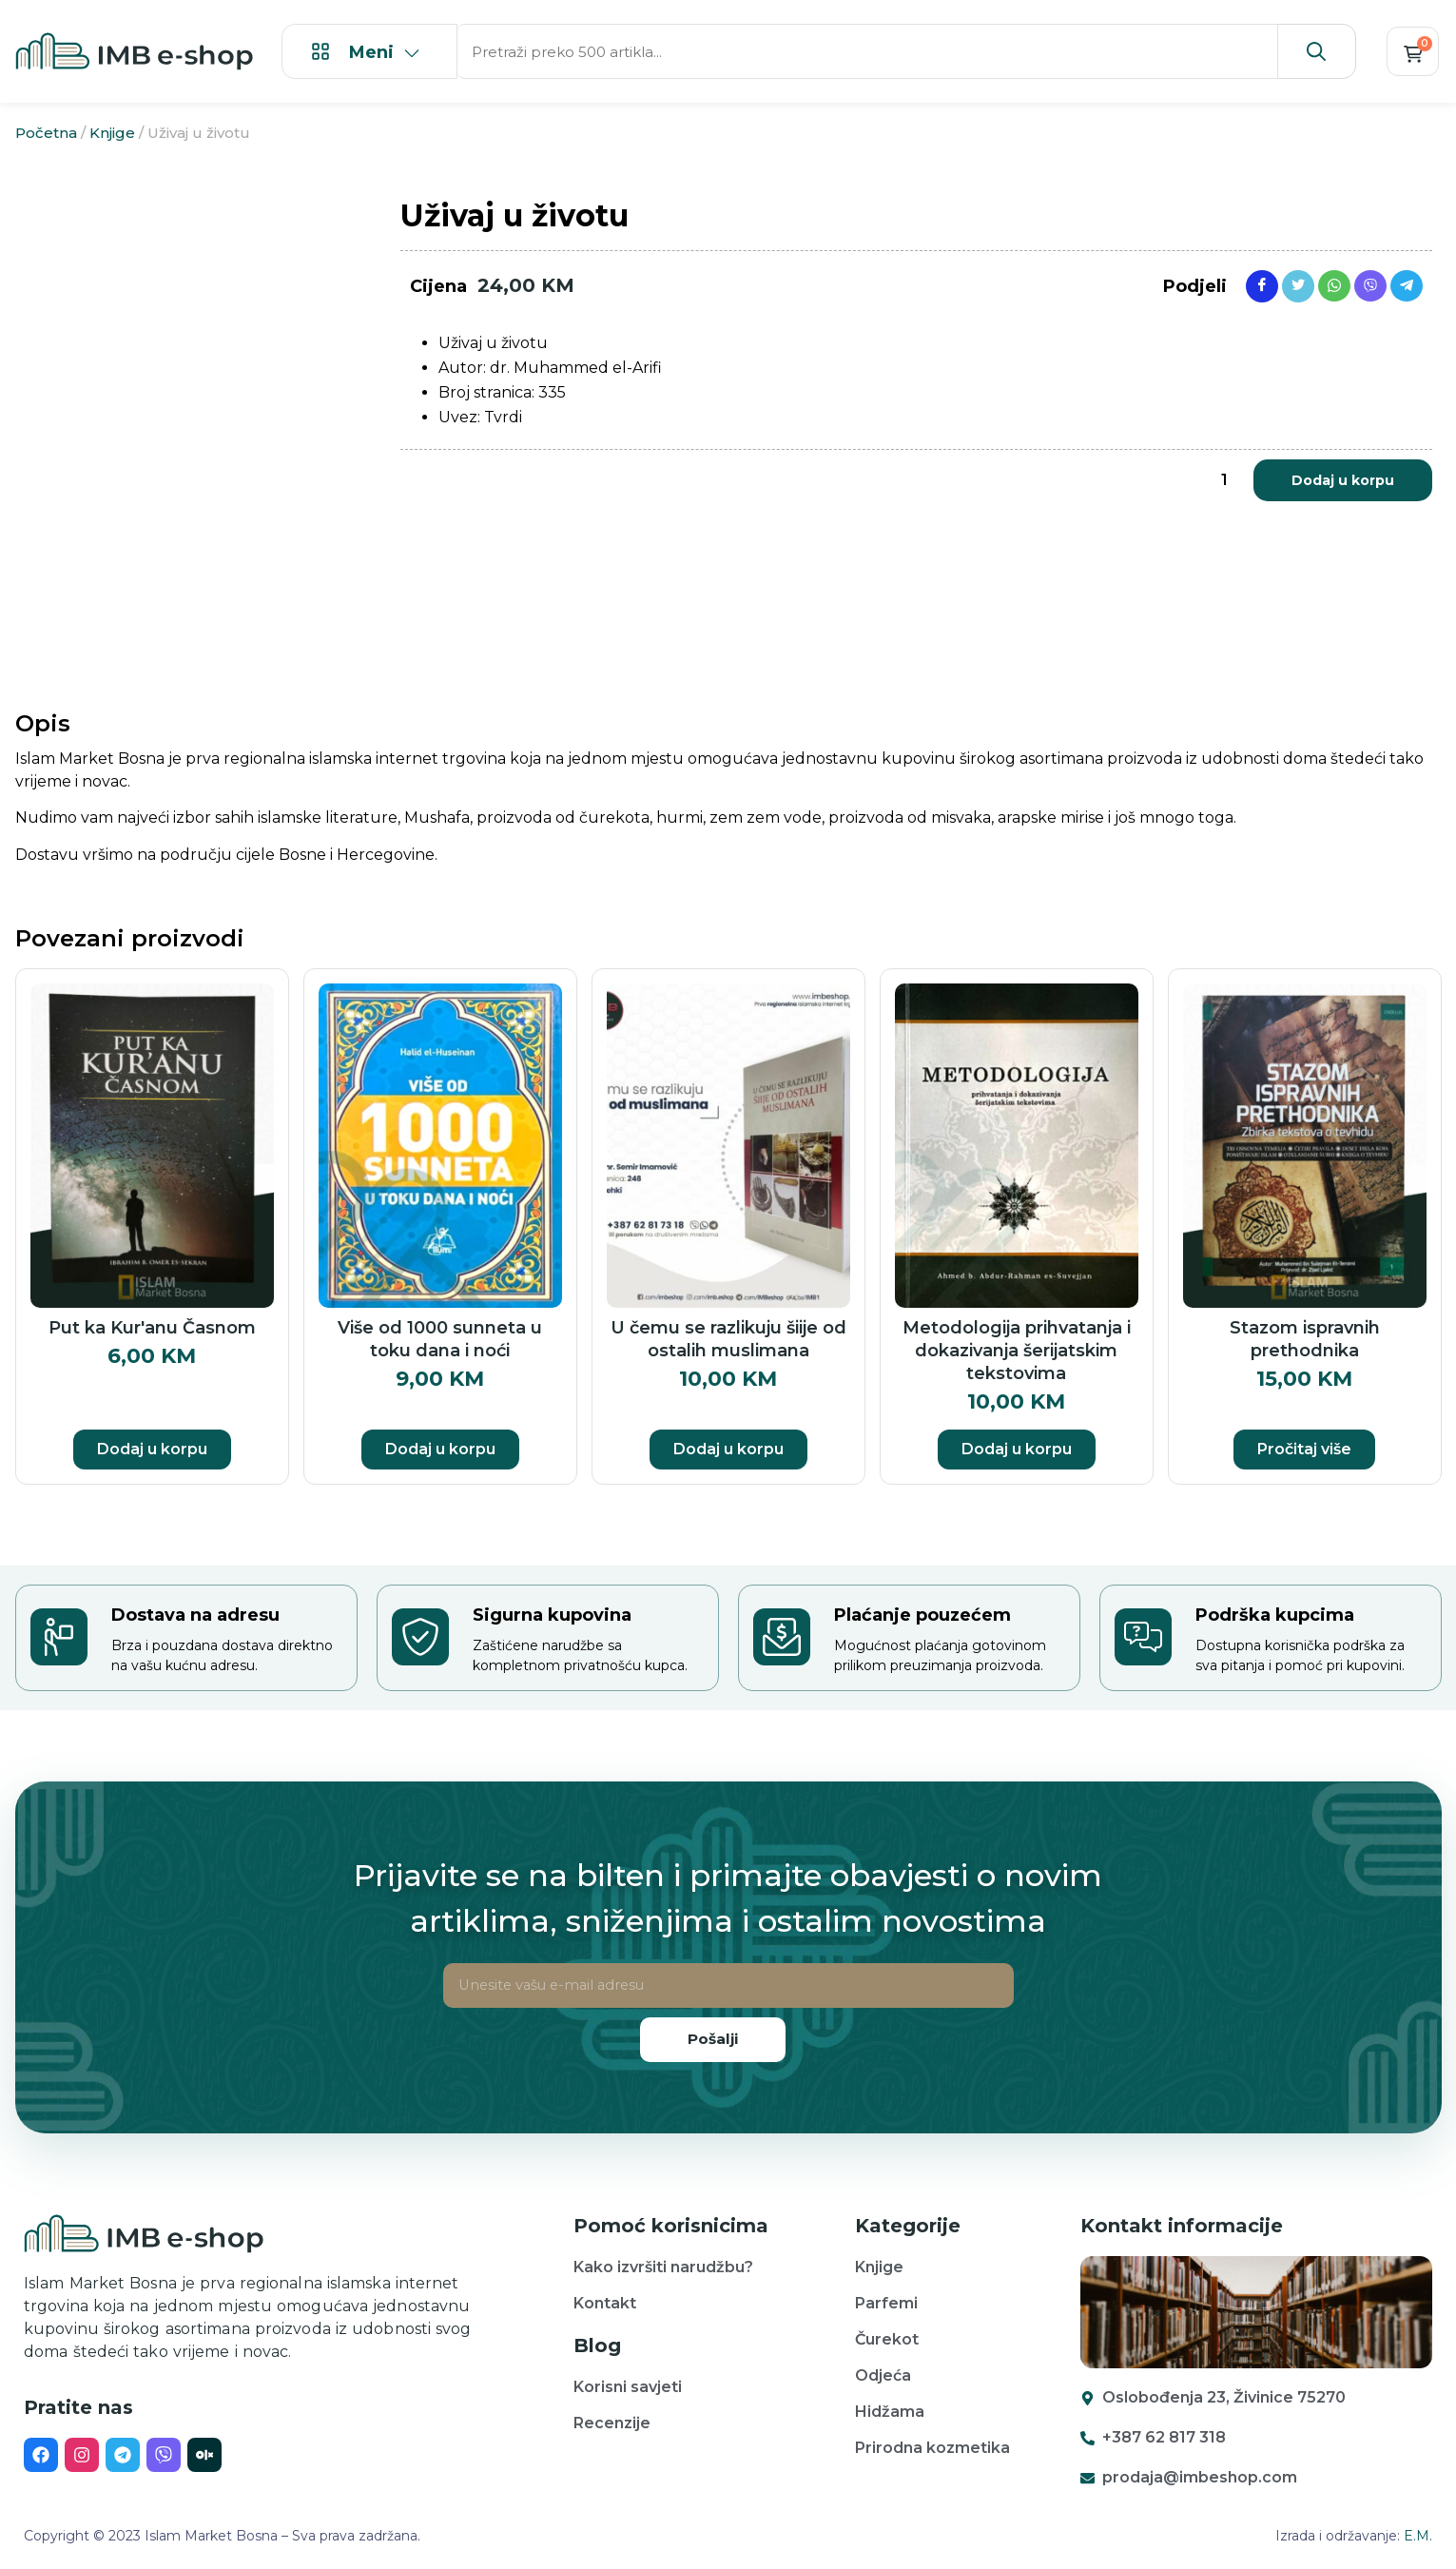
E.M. (1418, 2535)
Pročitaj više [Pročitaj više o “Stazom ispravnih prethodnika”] (1304, 1449)
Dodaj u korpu (1342, 480)
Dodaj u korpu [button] (152, 1449)
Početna (46, 133)
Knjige (112, 133)
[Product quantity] (1225, 480)
